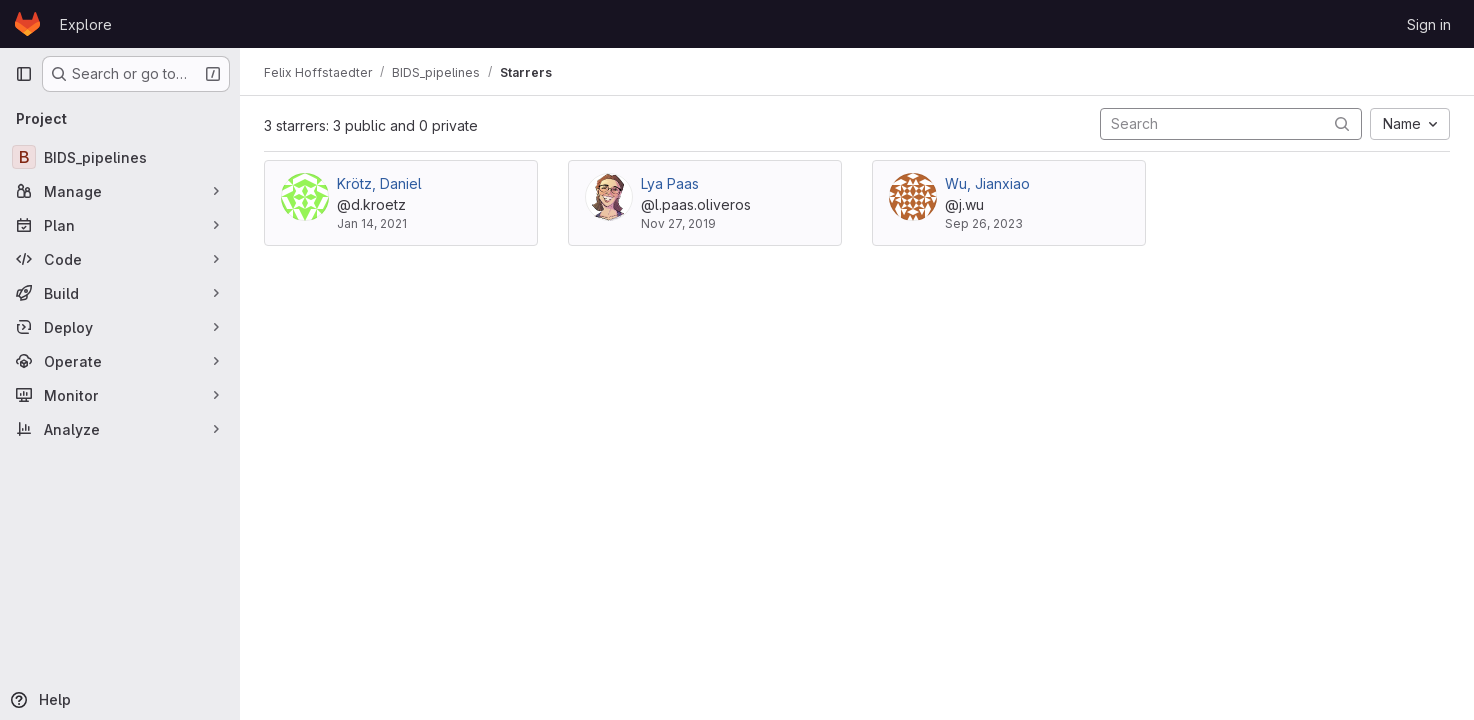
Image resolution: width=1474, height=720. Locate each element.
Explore (86, 24)
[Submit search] (1342, 123)
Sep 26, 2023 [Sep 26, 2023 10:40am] (984, 223)
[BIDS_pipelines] (120, 157)
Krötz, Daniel (379, 183)
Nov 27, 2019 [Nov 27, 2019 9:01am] (678, 223)
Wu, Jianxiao (987, 183)
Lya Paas (670, 183)
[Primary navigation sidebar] (24, 74)
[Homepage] (27, 24)
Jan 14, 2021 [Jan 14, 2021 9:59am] (372, 223)
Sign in (1429, 24)
